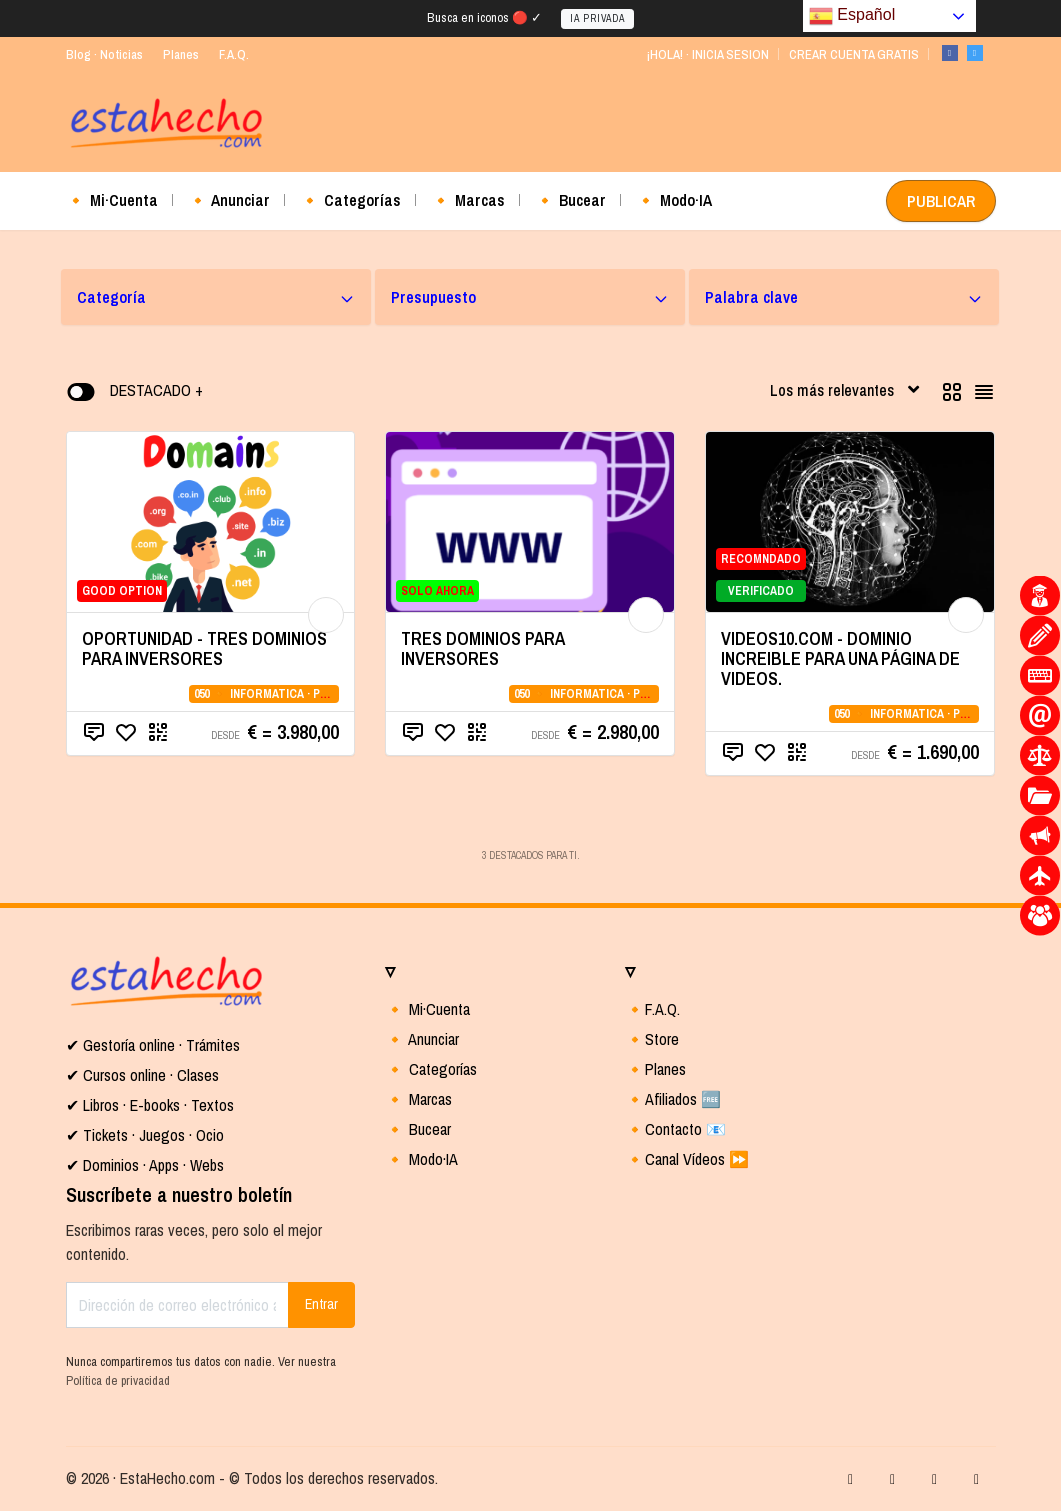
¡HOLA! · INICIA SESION (707, 54)
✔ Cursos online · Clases (142, 1075)
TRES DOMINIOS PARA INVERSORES (482, 648)
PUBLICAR (941, 201)
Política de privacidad (118, 1380)
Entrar (321, 1304)
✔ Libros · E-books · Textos (150, 1105)
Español (852, 16)
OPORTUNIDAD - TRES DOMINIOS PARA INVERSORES (204, 648)
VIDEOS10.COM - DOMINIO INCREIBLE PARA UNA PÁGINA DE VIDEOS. (840, 658)
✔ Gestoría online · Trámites (153, 1045)
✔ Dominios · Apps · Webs (145, 1165)
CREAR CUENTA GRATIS (854, 54)
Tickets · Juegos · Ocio (151, 1135)
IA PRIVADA (597, 18)
